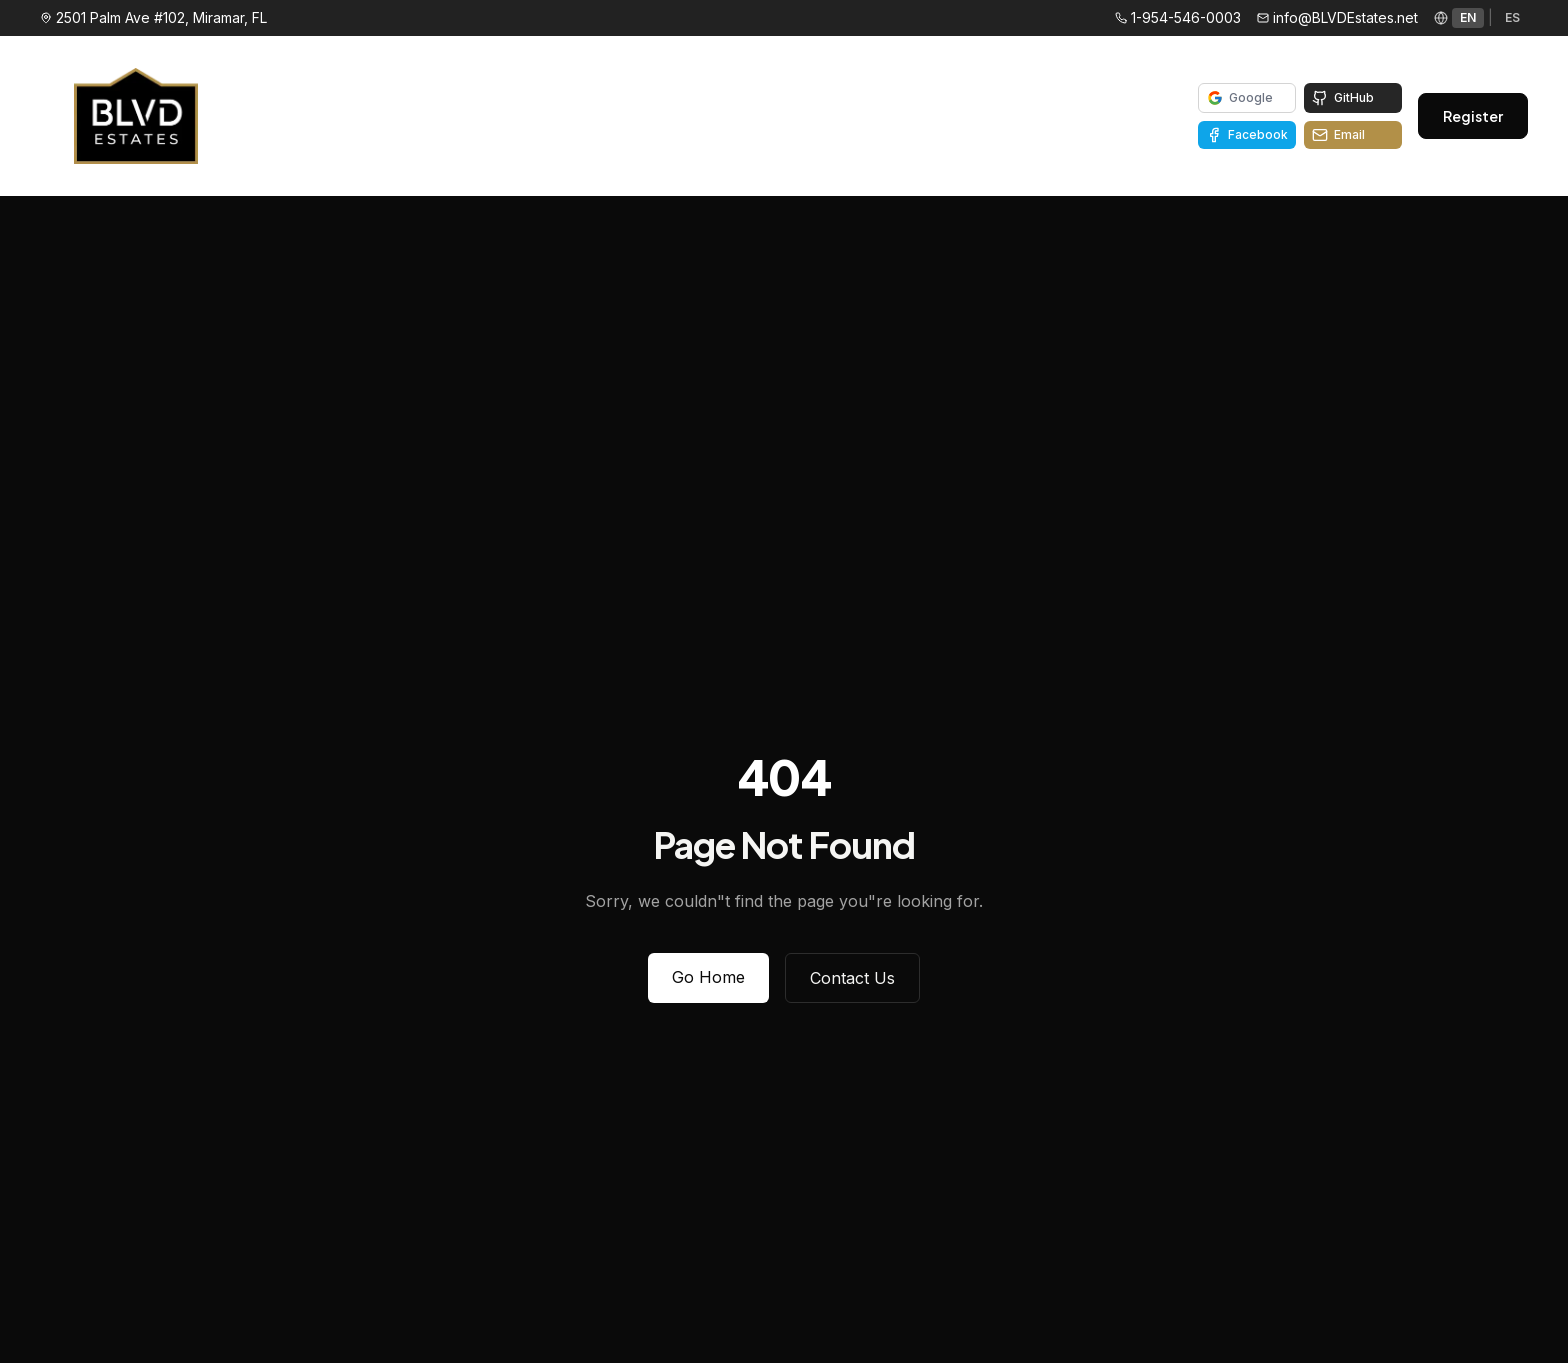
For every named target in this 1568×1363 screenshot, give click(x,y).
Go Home (708, 977)
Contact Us (852, 978)
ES (1512, 17)
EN (1468, 17)
